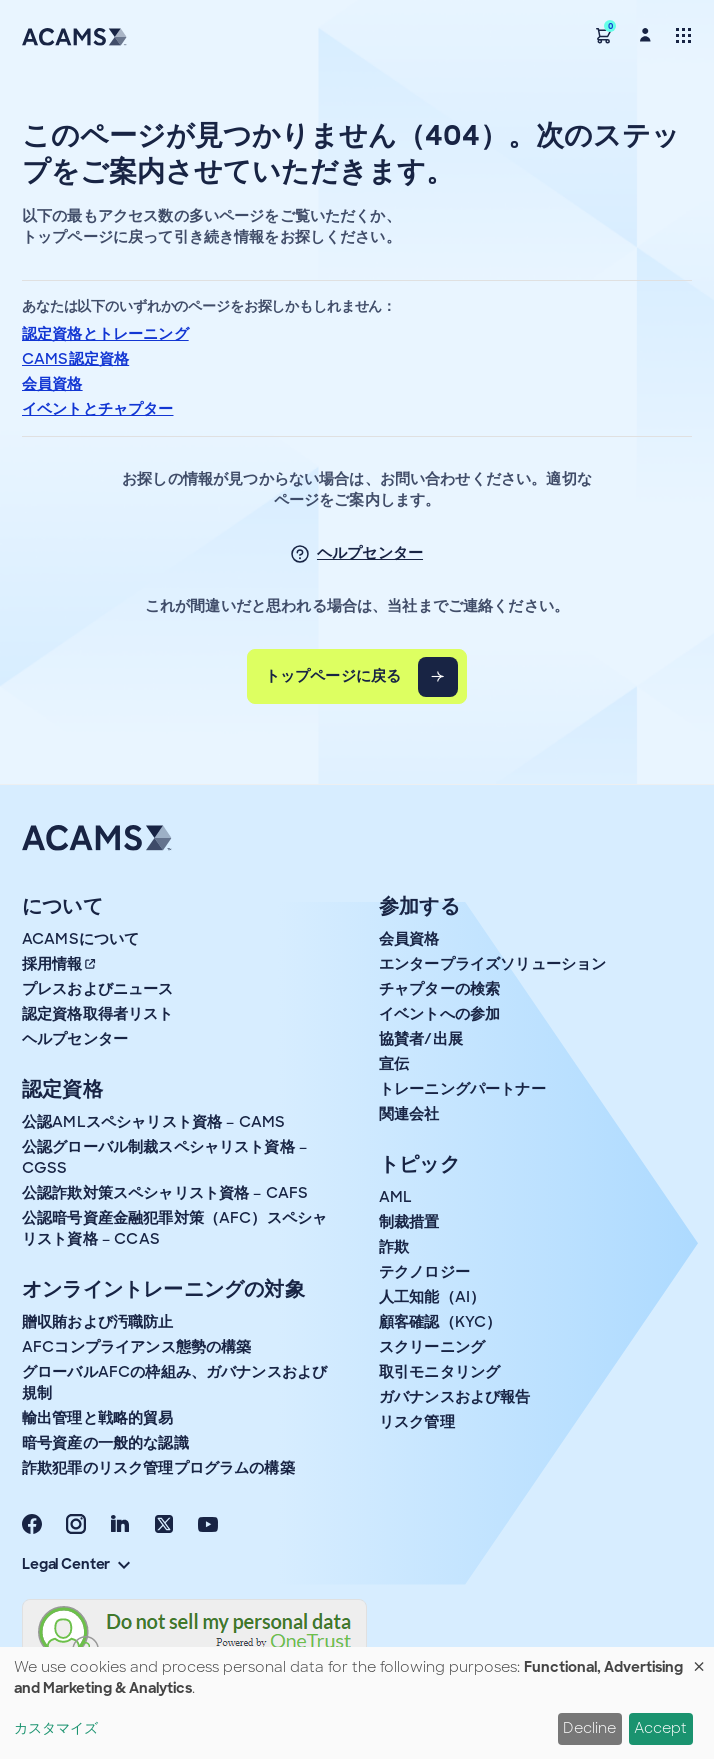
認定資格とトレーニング (105, 334)
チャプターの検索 (439, 989)
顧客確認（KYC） (440, 1322)
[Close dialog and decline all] (699, 1659)
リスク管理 (417, 1422)
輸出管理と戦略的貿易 (98, 1418)
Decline (589, 1728)
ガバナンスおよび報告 (455, 1397)
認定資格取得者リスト (98, 1014)
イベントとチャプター (98, 409)
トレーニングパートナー (462, 1089)
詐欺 (394, 1247)
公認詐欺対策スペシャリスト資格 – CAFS (165, 1193)
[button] (604, 34)
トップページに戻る (333, 676)
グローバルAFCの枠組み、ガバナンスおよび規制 (174, 1382)
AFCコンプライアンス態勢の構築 (136, 1347)
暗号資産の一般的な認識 (105, 1443)
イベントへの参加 (439, 1014)
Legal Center (76, 1564)
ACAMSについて (80, 939)
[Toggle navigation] (683, 34)
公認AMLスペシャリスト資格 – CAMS (153, 1122)
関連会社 (409, 1114)
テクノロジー (424, 1272)
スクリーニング (432, 1347)
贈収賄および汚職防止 (98, 1322)
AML (395, 1197)
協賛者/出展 (421, 1039)
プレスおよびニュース (98, 989)
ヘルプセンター (370, 553)
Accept (660, 1728)
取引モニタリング (439, 1372)
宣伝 (394, 1064)
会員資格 (52, 384)
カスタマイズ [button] (56, 1728)
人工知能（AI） (432, 1297)
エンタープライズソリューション (492, 964)
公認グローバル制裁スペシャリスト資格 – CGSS (164, 1157)
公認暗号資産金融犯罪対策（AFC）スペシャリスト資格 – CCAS (174, 1228)
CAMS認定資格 (75, 359)
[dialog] (357, 1703)
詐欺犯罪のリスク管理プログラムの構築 (158, 1468)
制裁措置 (409, 1222)
